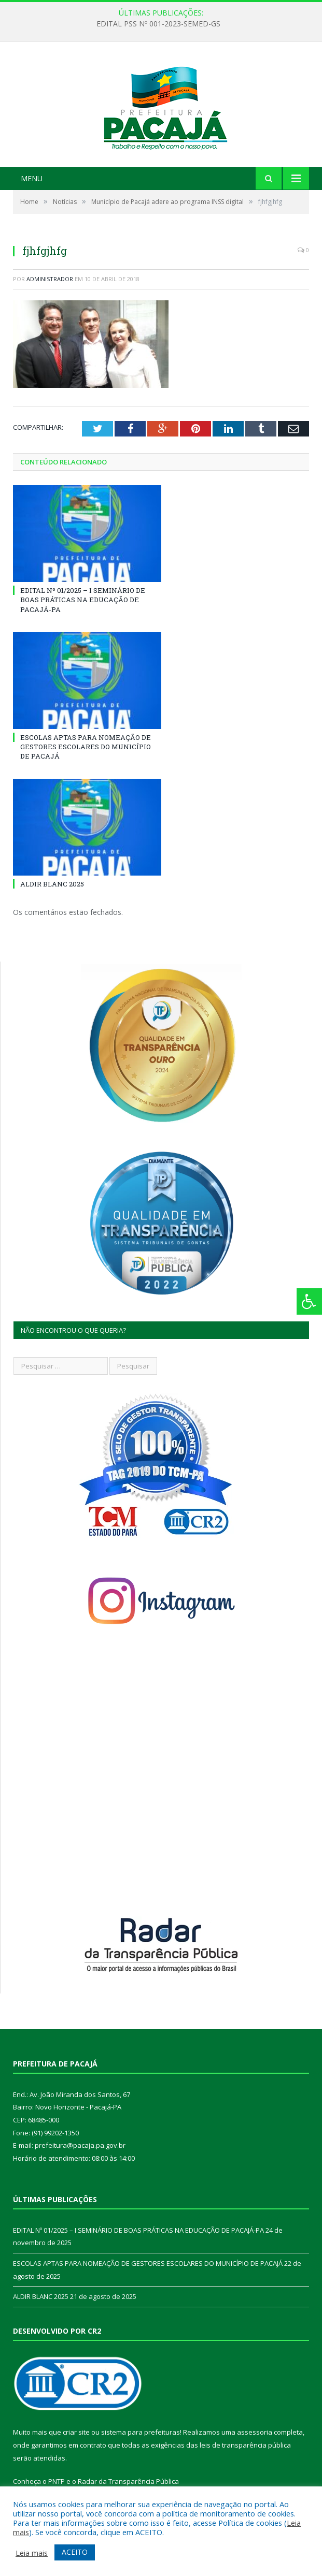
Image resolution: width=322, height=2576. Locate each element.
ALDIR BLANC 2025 (52, 884)
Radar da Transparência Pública (128, 2481)
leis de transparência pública (245, 2445)
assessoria (254, 2432)
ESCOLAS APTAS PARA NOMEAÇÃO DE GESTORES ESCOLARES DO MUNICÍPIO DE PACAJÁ (85, 747)
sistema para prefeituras (140, 2432)
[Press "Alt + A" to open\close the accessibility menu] (309, 1301)
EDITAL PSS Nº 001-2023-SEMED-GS (158, 23)
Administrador (49, 279)
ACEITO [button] (75, 2552)
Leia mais (32, 2552)
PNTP (56, 2481)
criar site (76, 2432)
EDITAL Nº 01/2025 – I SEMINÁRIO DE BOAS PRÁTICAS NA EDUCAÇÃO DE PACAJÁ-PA (82, 600)
